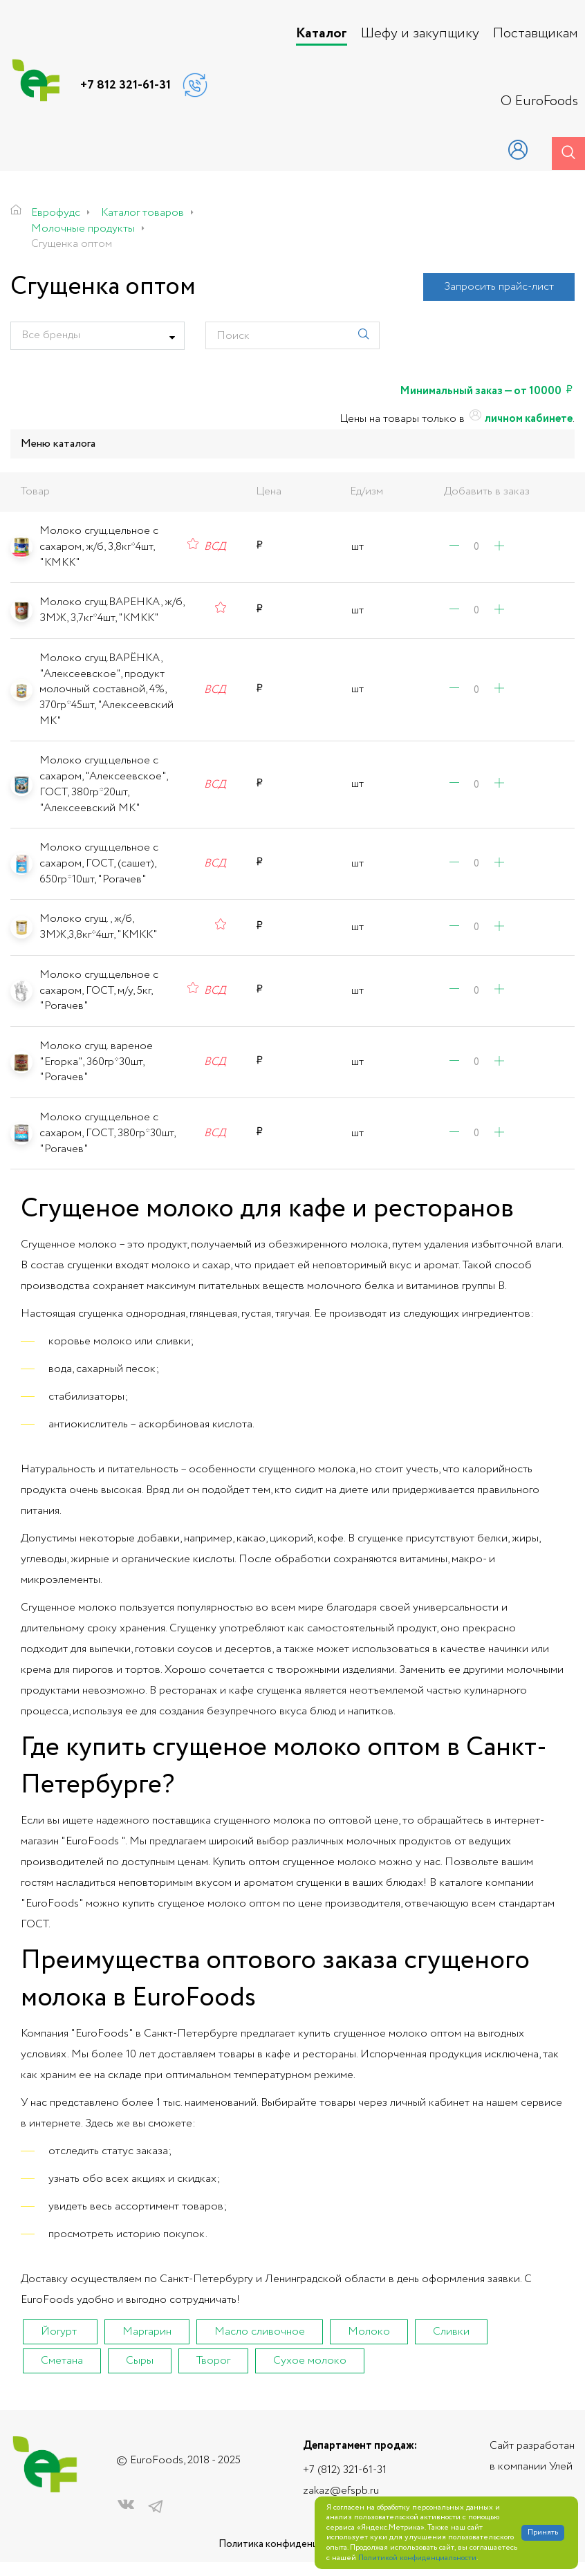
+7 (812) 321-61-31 (345, 2470)
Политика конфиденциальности (292, 2544)
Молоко (369, 2331)
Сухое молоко (309, 2361)
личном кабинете (520, 419)
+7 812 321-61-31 (125, 85)
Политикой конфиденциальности (417, 2558)
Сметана (62, 2361)
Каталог (321, 34)
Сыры (140, 2361)
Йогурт (59, 2331)
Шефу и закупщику (420, 34)
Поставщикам (535, 34)
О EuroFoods (539, 101)
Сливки (451, 2331)
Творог (213, 2361)
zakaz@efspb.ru (341, 2491)
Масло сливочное (259, 2331)
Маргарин (146, 2331)
